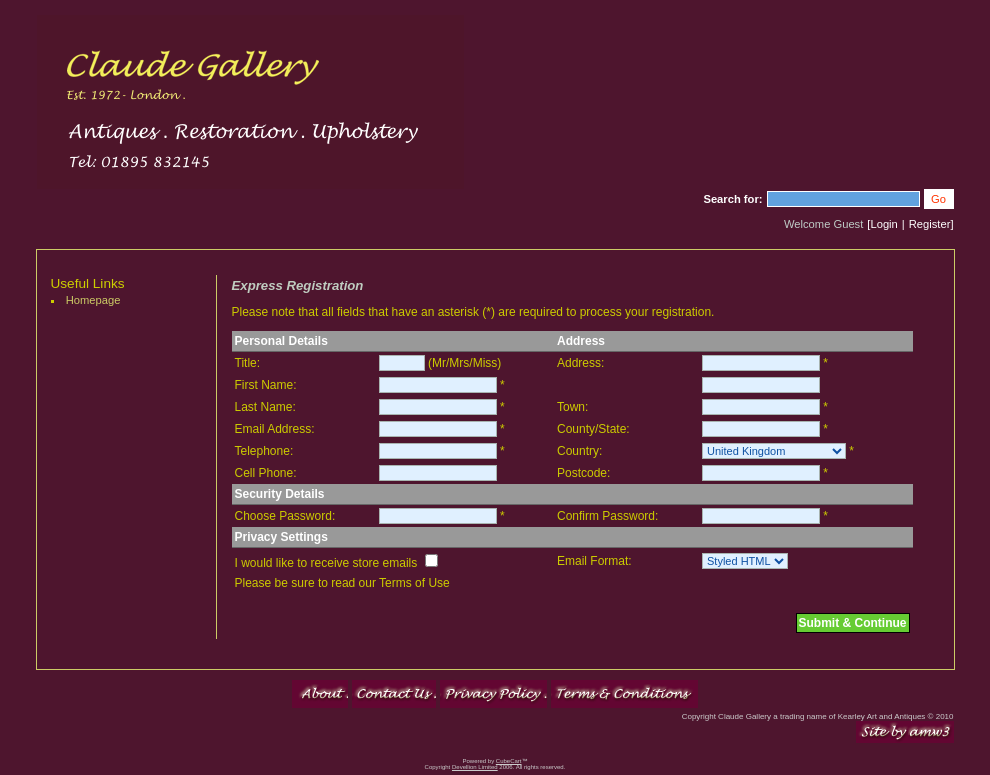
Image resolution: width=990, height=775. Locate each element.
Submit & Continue (853, 623)
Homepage (93, 300)
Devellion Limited (475, 767)
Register (930, 224)
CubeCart (509, 761)
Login (883, 224)
